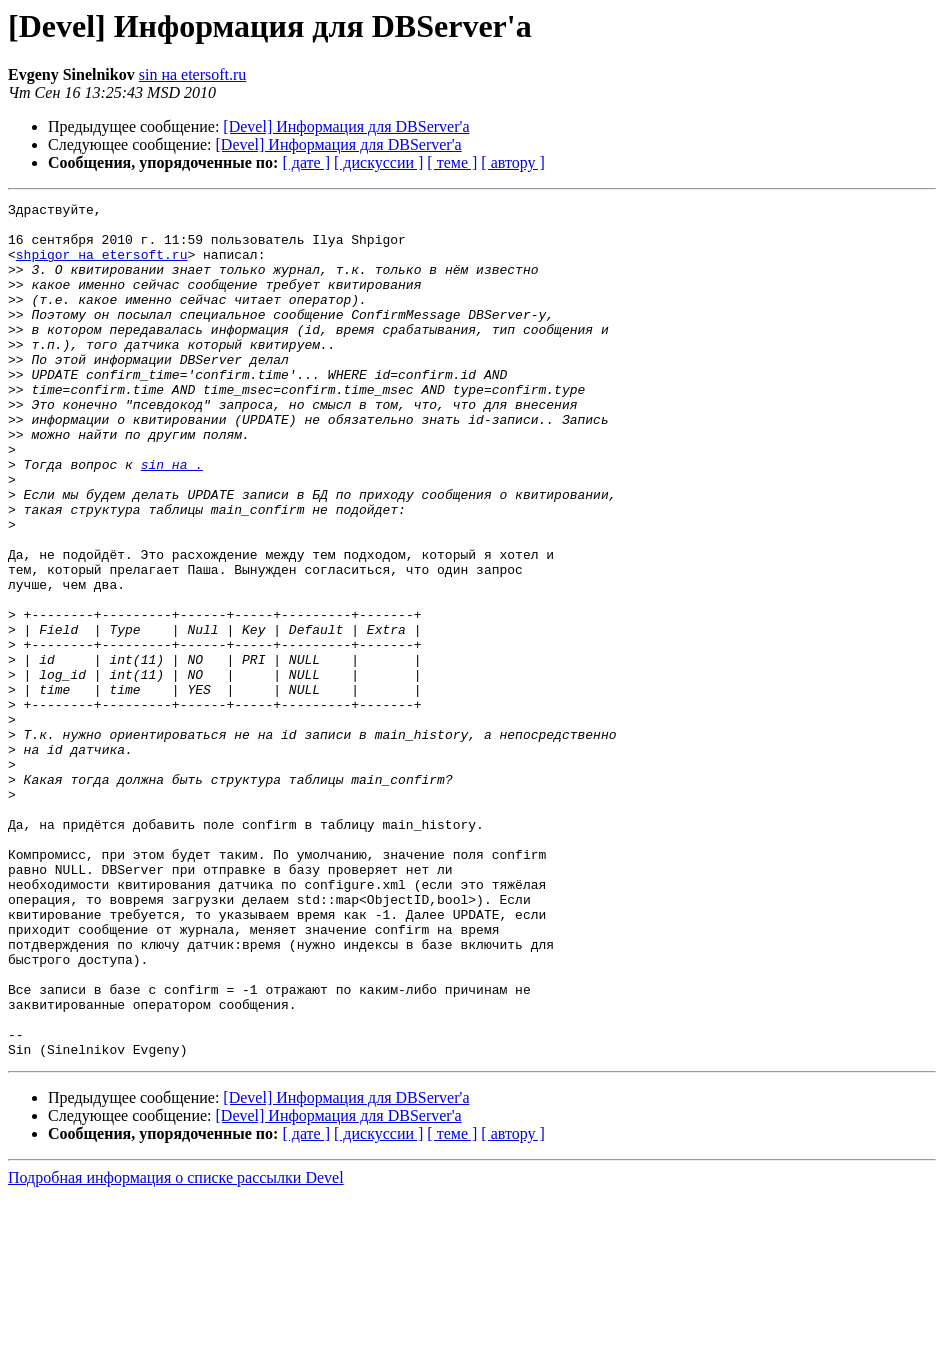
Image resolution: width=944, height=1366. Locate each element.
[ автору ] (512, 162)
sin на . (172, 518)
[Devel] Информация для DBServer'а (346, 126)
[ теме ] (452, 162)
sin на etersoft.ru (193, 74)
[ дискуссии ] (378, 162)
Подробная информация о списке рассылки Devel (176, 1348)
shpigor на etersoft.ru (102, 266)
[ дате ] (306, 162)
